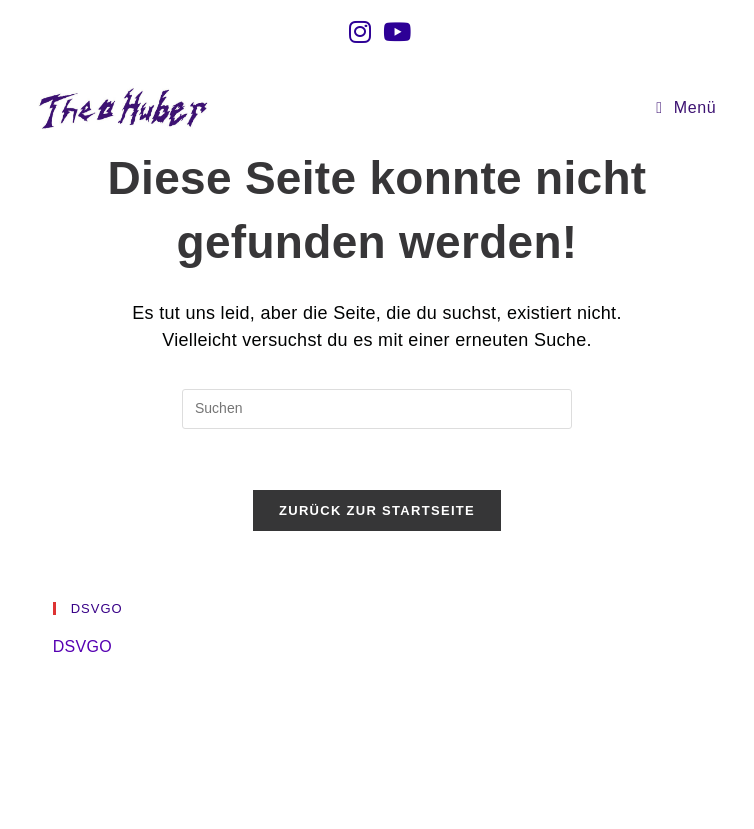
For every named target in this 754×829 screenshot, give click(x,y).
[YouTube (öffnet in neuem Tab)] (394, 32)
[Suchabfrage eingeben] (377, 409)
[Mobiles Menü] (686, 107)
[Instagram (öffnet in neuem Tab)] (360, 32)
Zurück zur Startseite (377, 510)
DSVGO (82, 646)
